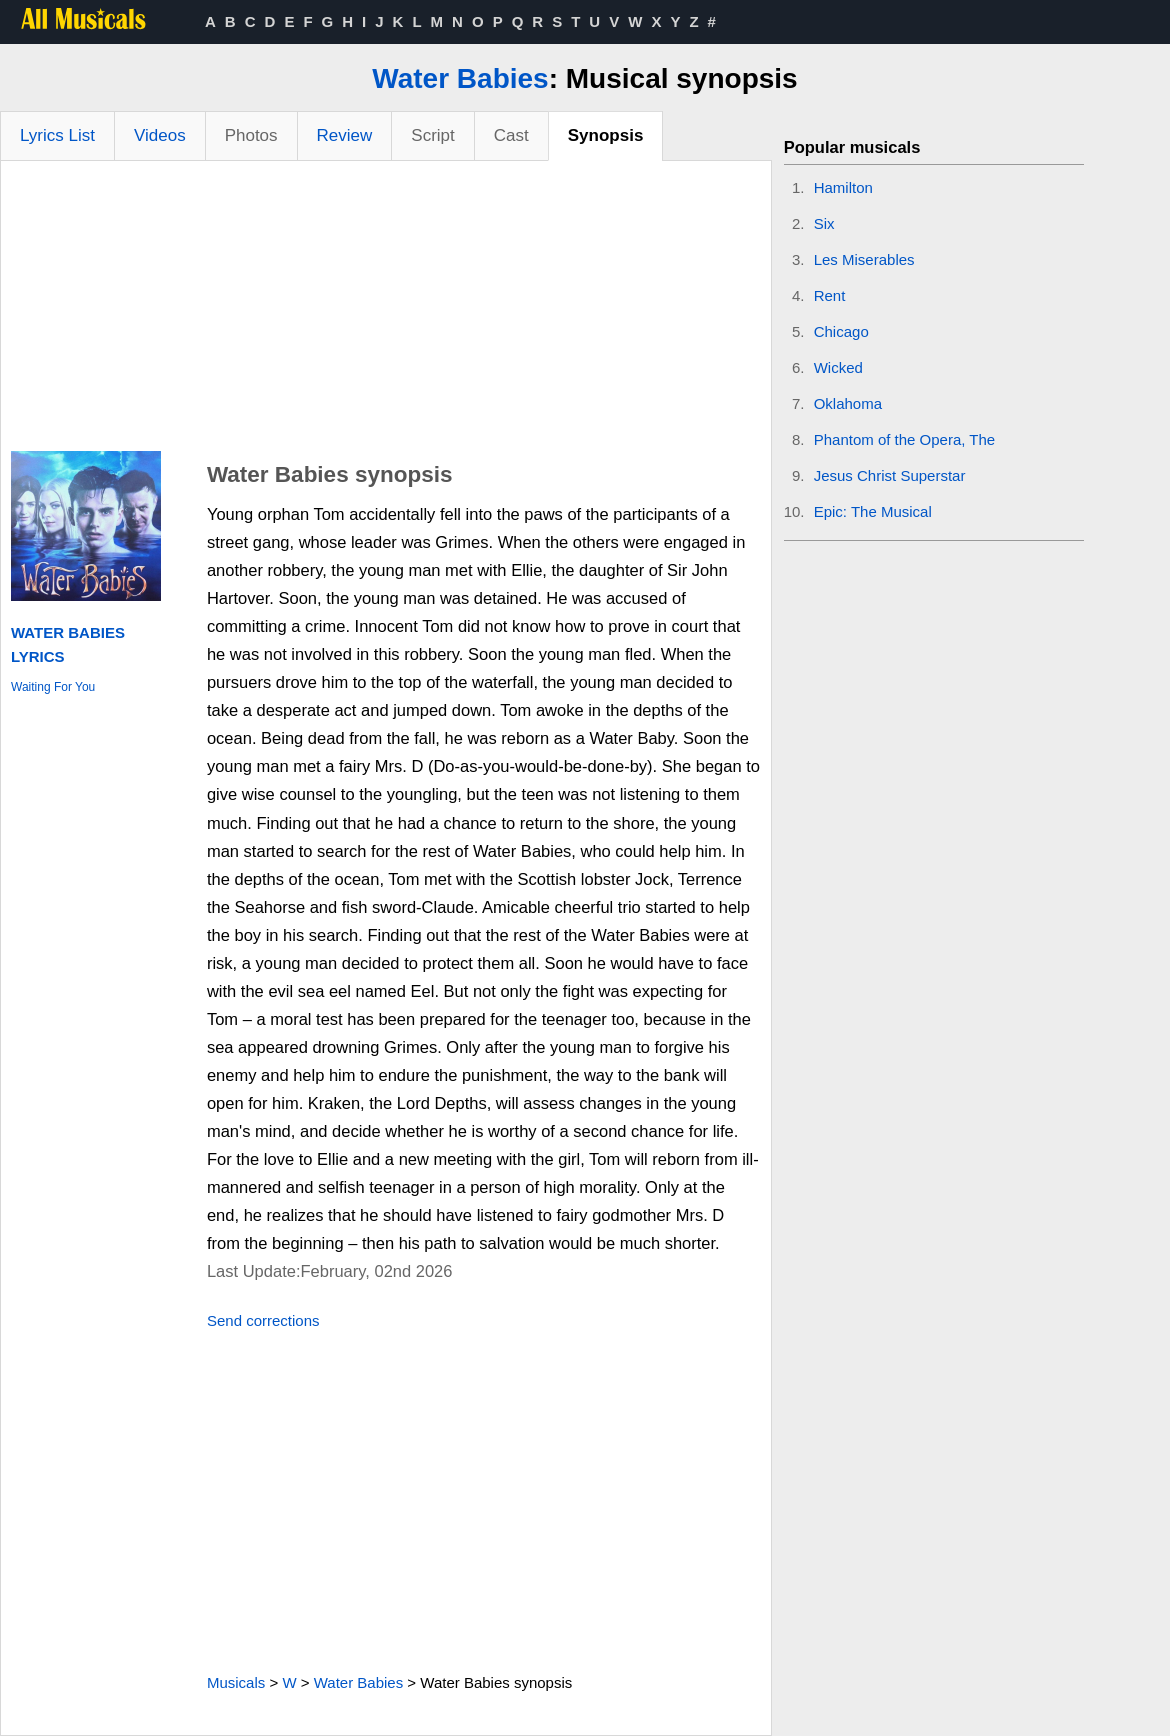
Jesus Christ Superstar (890, 475)
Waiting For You (53, 687)
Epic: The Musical (873, 511)
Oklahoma (848, 403)
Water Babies (460, 78)
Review (345, 135)
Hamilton (843, 187)
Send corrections (263, 1320)
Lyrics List (57, 135)
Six (824, 223)
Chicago (841, 331)
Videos (160, 135)
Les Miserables (864, 259)
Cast (511, 135)
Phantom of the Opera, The (905, 439)
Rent (830, 295)
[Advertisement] (386, 311)
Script (432, 135)
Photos (251, 135)
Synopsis (606, 135)
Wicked (838, 367)
